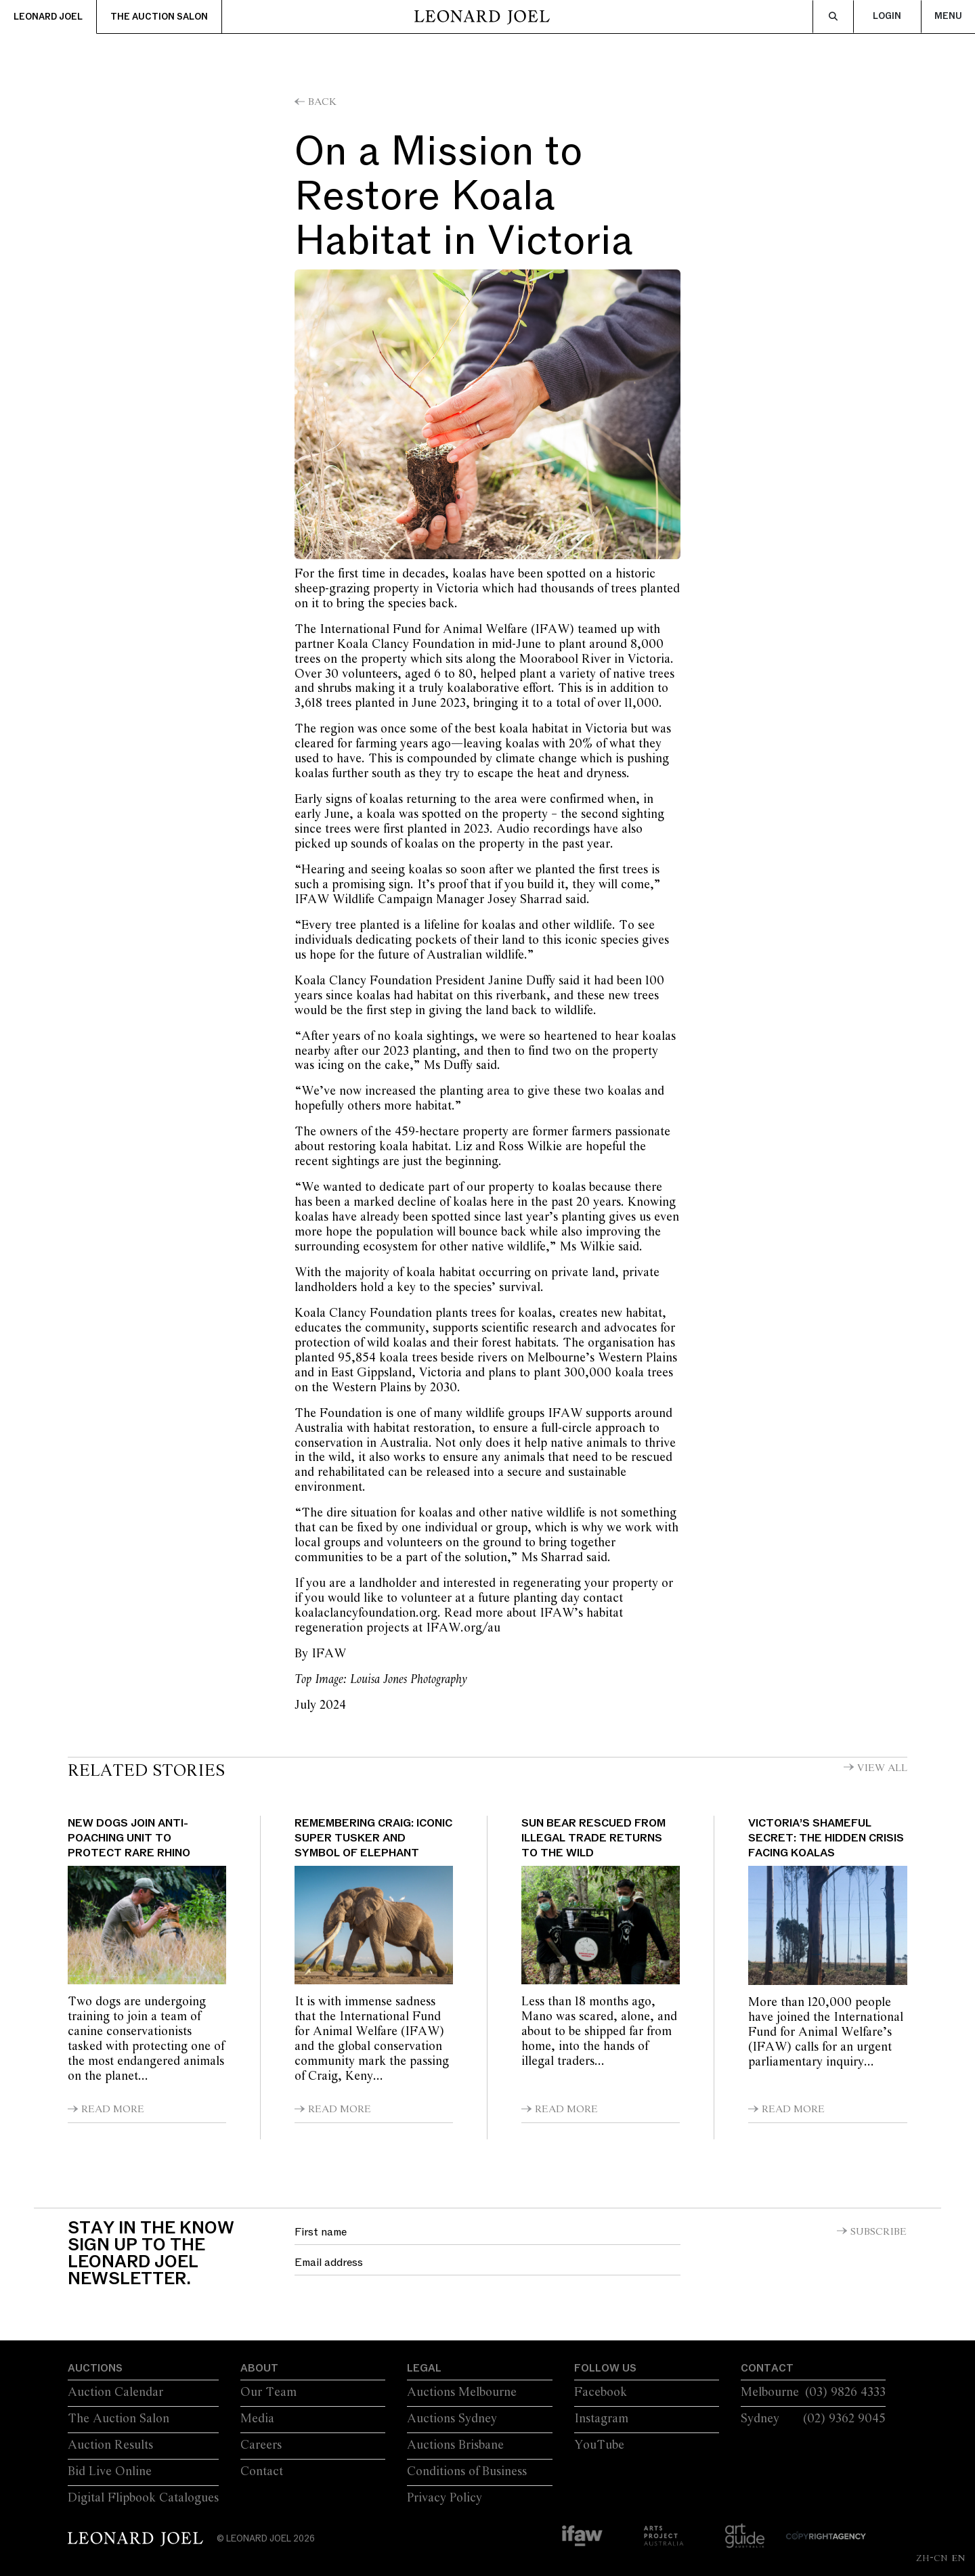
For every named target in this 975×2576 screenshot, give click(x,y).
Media (257, 2418)
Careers (261, 2445)
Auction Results (110, 2445)
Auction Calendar (115, 2392)
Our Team (268, 2392)
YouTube (599, 2445)
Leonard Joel (48, 17)
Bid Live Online (110, 2471)
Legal (424, 2368)
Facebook (600, 2392)
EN (958, 2557)
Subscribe (878, 2232)
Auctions (95, 2368)
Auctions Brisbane (455, 2445)
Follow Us (605, 2368)
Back (322, 102)
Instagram (601, 2418)
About (259, 2368)
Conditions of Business (467, 2471)
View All (882, 1768)
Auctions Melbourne (462, 2392)
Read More (112, 2109)
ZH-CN (932, 2557)
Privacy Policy (444, 2498)
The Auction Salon (159, 17)
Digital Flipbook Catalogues (143, 2498)
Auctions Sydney (452, 2418)
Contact (261, 2471)
